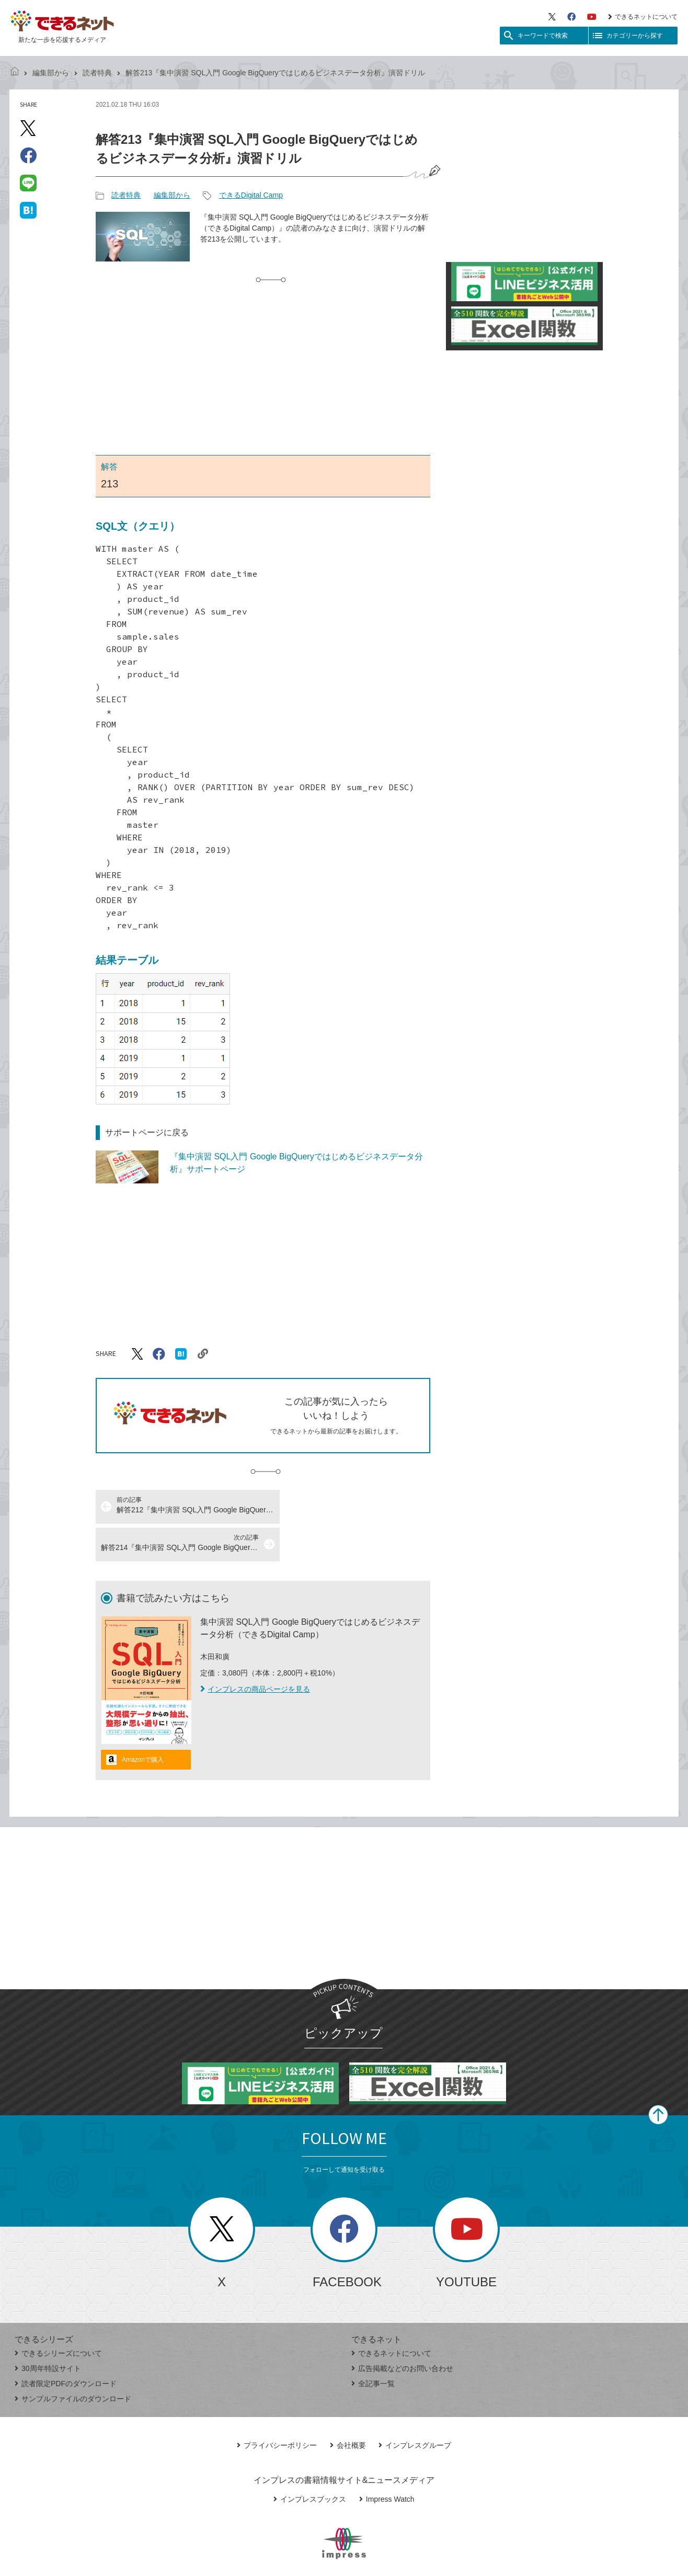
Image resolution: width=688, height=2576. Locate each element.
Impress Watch (387, 2461)
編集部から (50, 73)
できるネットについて (643, 16)
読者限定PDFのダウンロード (66, 2346)
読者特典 (97, 73)
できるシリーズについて (58, 2315)
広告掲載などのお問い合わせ (402, 2331)
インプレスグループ (415, 2407)
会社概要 (348, 2407)
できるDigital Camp (251, 195)
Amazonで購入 (143, 1722)
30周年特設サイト (48, 2331)
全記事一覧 (373, 2346)
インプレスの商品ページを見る (255, 1651)
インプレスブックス (309, 2461)
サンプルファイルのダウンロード (73, 2361)
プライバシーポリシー (277, 2407)
